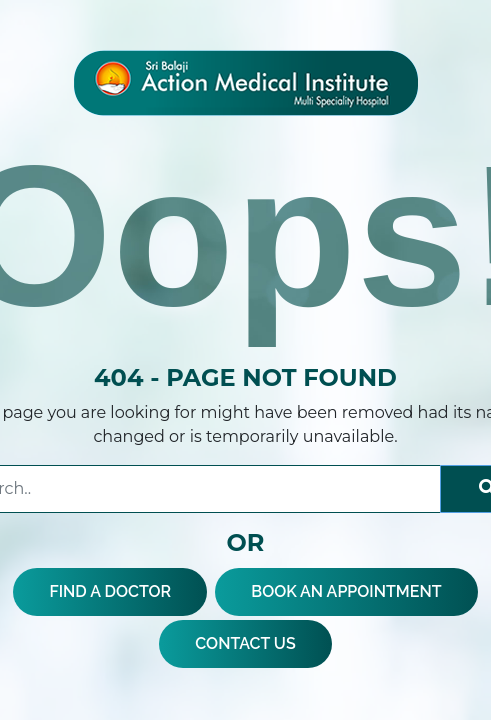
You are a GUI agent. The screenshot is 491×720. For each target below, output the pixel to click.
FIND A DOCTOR (110, 591)
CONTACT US (245, 643)
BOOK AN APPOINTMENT (346, 591)
